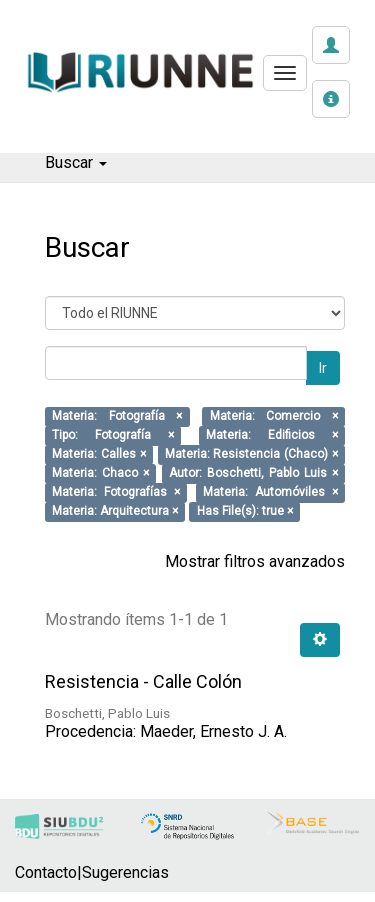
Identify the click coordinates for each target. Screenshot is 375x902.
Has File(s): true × (245, 512)
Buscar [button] (76, 162)
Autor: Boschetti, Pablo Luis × (253, 474)
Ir (323, 368)
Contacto (46, 872)
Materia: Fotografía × (117, 417)
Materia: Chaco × (100, 474)
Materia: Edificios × (272, 436)
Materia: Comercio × (274, 417)
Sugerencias (125, 872)
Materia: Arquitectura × (115, 512)
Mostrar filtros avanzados (255, 561)
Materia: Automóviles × (270, 493)
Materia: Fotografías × (116, 493)
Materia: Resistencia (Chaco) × (251, 455)
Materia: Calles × (98, 455)
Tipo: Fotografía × (113, 436)
